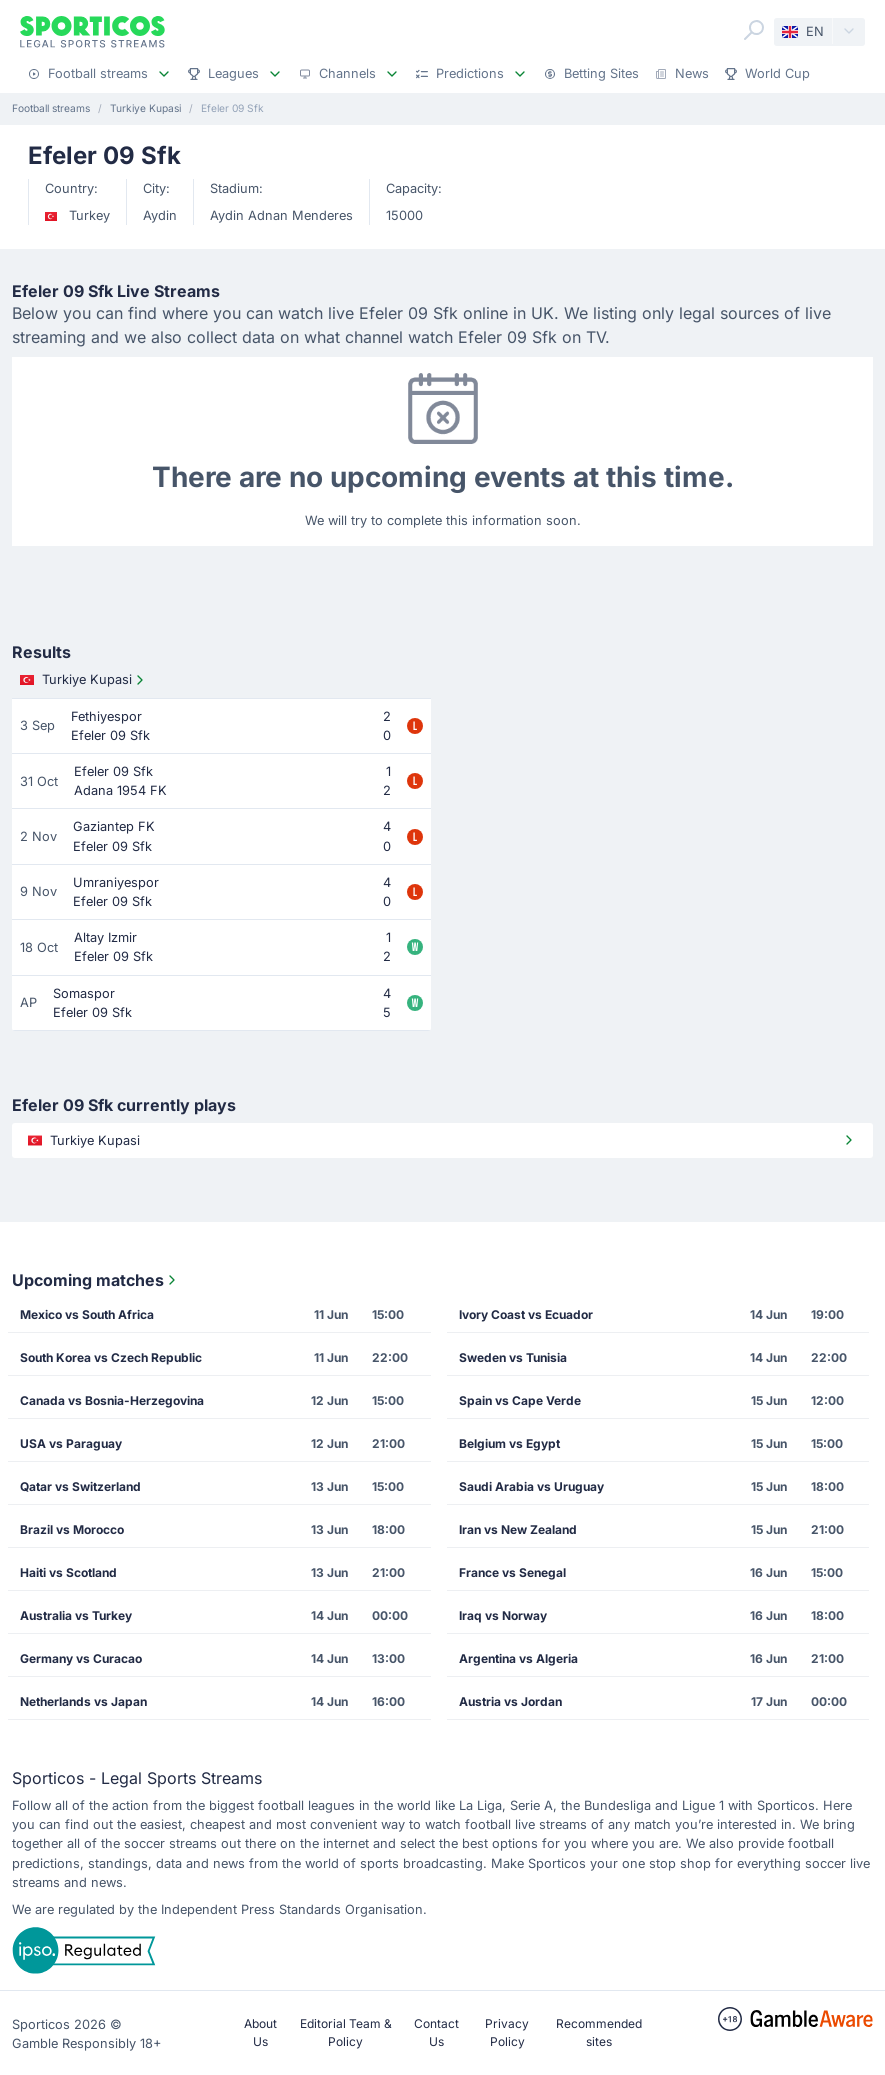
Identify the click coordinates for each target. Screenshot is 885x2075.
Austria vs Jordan (510, 1701)
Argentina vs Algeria (518, 1658)
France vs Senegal (512, 1572)
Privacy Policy (507, 2032)
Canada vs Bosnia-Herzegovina (112, 1400)
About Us (260, 2032)
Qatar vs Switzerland (80, 1486)
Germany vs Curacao (81, 1658)
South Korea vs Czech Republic (111, 1357)
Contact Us (436, 2032)
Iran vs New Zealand (518, 1529)
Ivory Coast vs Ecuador (526, 1314)
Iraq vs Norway (503, 1615)
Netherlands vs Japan (83, 1701)
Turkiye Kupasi (84, 680)
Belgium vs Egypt (509, 1443)
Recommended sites (599, 2032)
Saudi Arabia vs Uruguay (531, 1486)
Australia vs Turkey (76, 1615)
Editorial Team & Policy (346, 2032)
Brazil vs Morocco (72, 1529)
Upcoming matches (96, 1280)
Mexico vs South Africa (87, 1314)
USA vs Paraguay (71, 1443)
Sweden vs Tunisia (513, 1357)
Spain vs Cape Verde (520, 1400)
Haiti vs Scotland (68, 1572)
